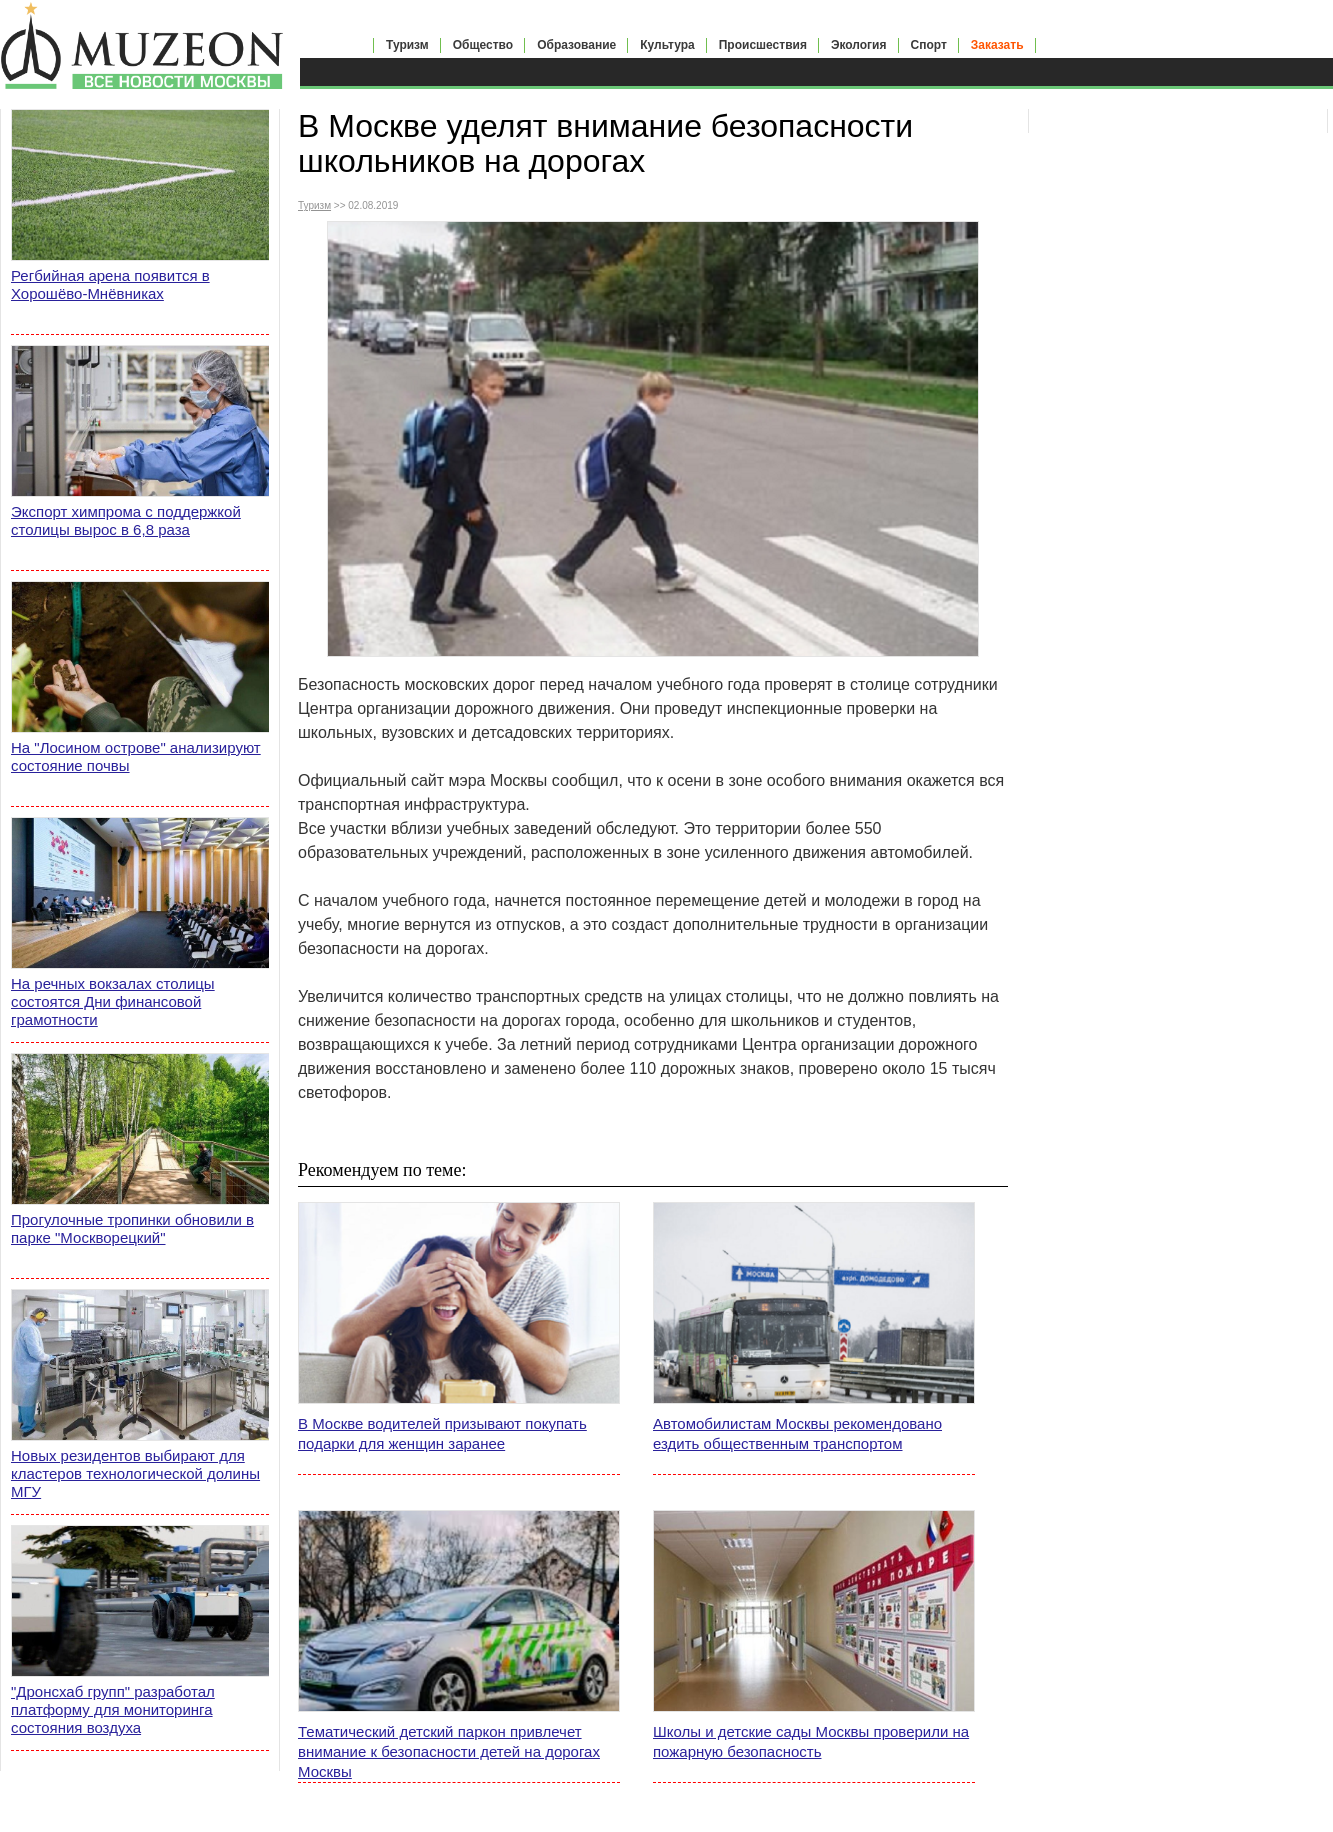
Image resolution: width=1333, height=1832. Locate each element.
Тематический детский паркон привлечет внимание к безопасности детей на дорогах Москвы (449, 1751)
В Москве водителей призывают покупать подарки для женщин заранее (442, 1433)
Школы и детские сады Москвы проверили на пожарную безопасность (811, 1741)
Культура (667, 45)
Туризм (407, 45)
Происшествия (763, 45)
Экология (859, 45)
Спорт (929, 45)
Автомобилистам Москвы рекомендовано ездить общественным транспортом (797, 1433)
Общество (483, 45)
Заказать (997, 45)
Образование (576, 45)
